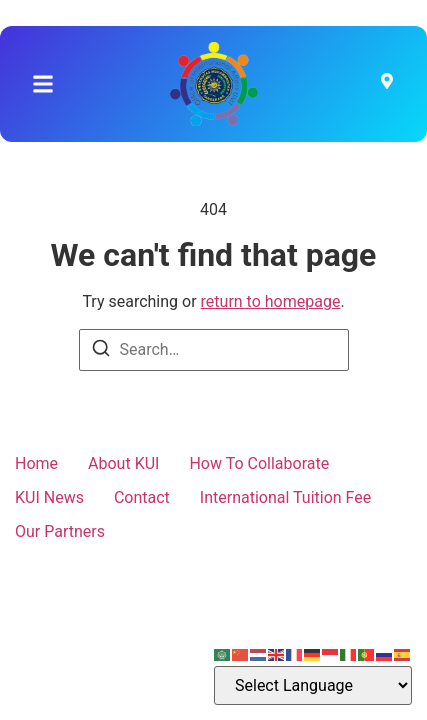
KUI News (49, 497)
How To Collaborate (259, 463)
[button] (43, 84)
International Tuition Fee (285, 497)
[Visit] (387, 84)
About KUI (123, 463)
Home (36, 463)
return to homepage (271, 301)
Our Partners (60, 531)
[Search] (101, 351)
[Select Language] (313, 685)
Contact (142, 497)
